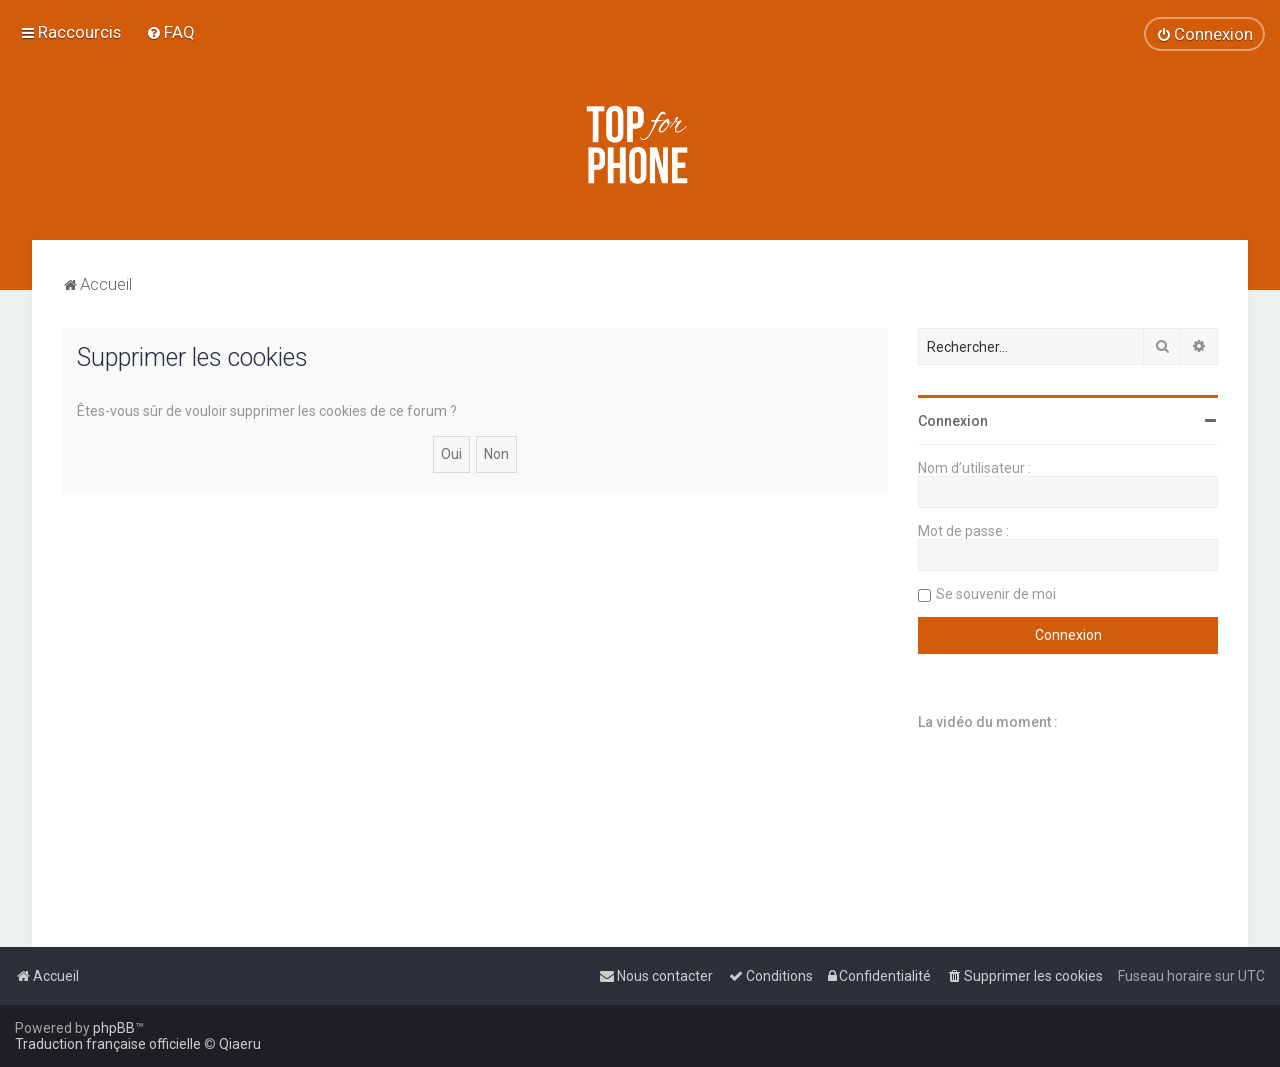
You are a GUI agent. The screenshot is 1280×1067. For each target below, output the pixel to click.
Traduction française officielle (108, 1044)
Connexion (953, 421)
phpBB (114, 1028)
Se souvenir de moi (996, 594)
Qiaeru (240, 1044)
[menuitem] (170, 32)
